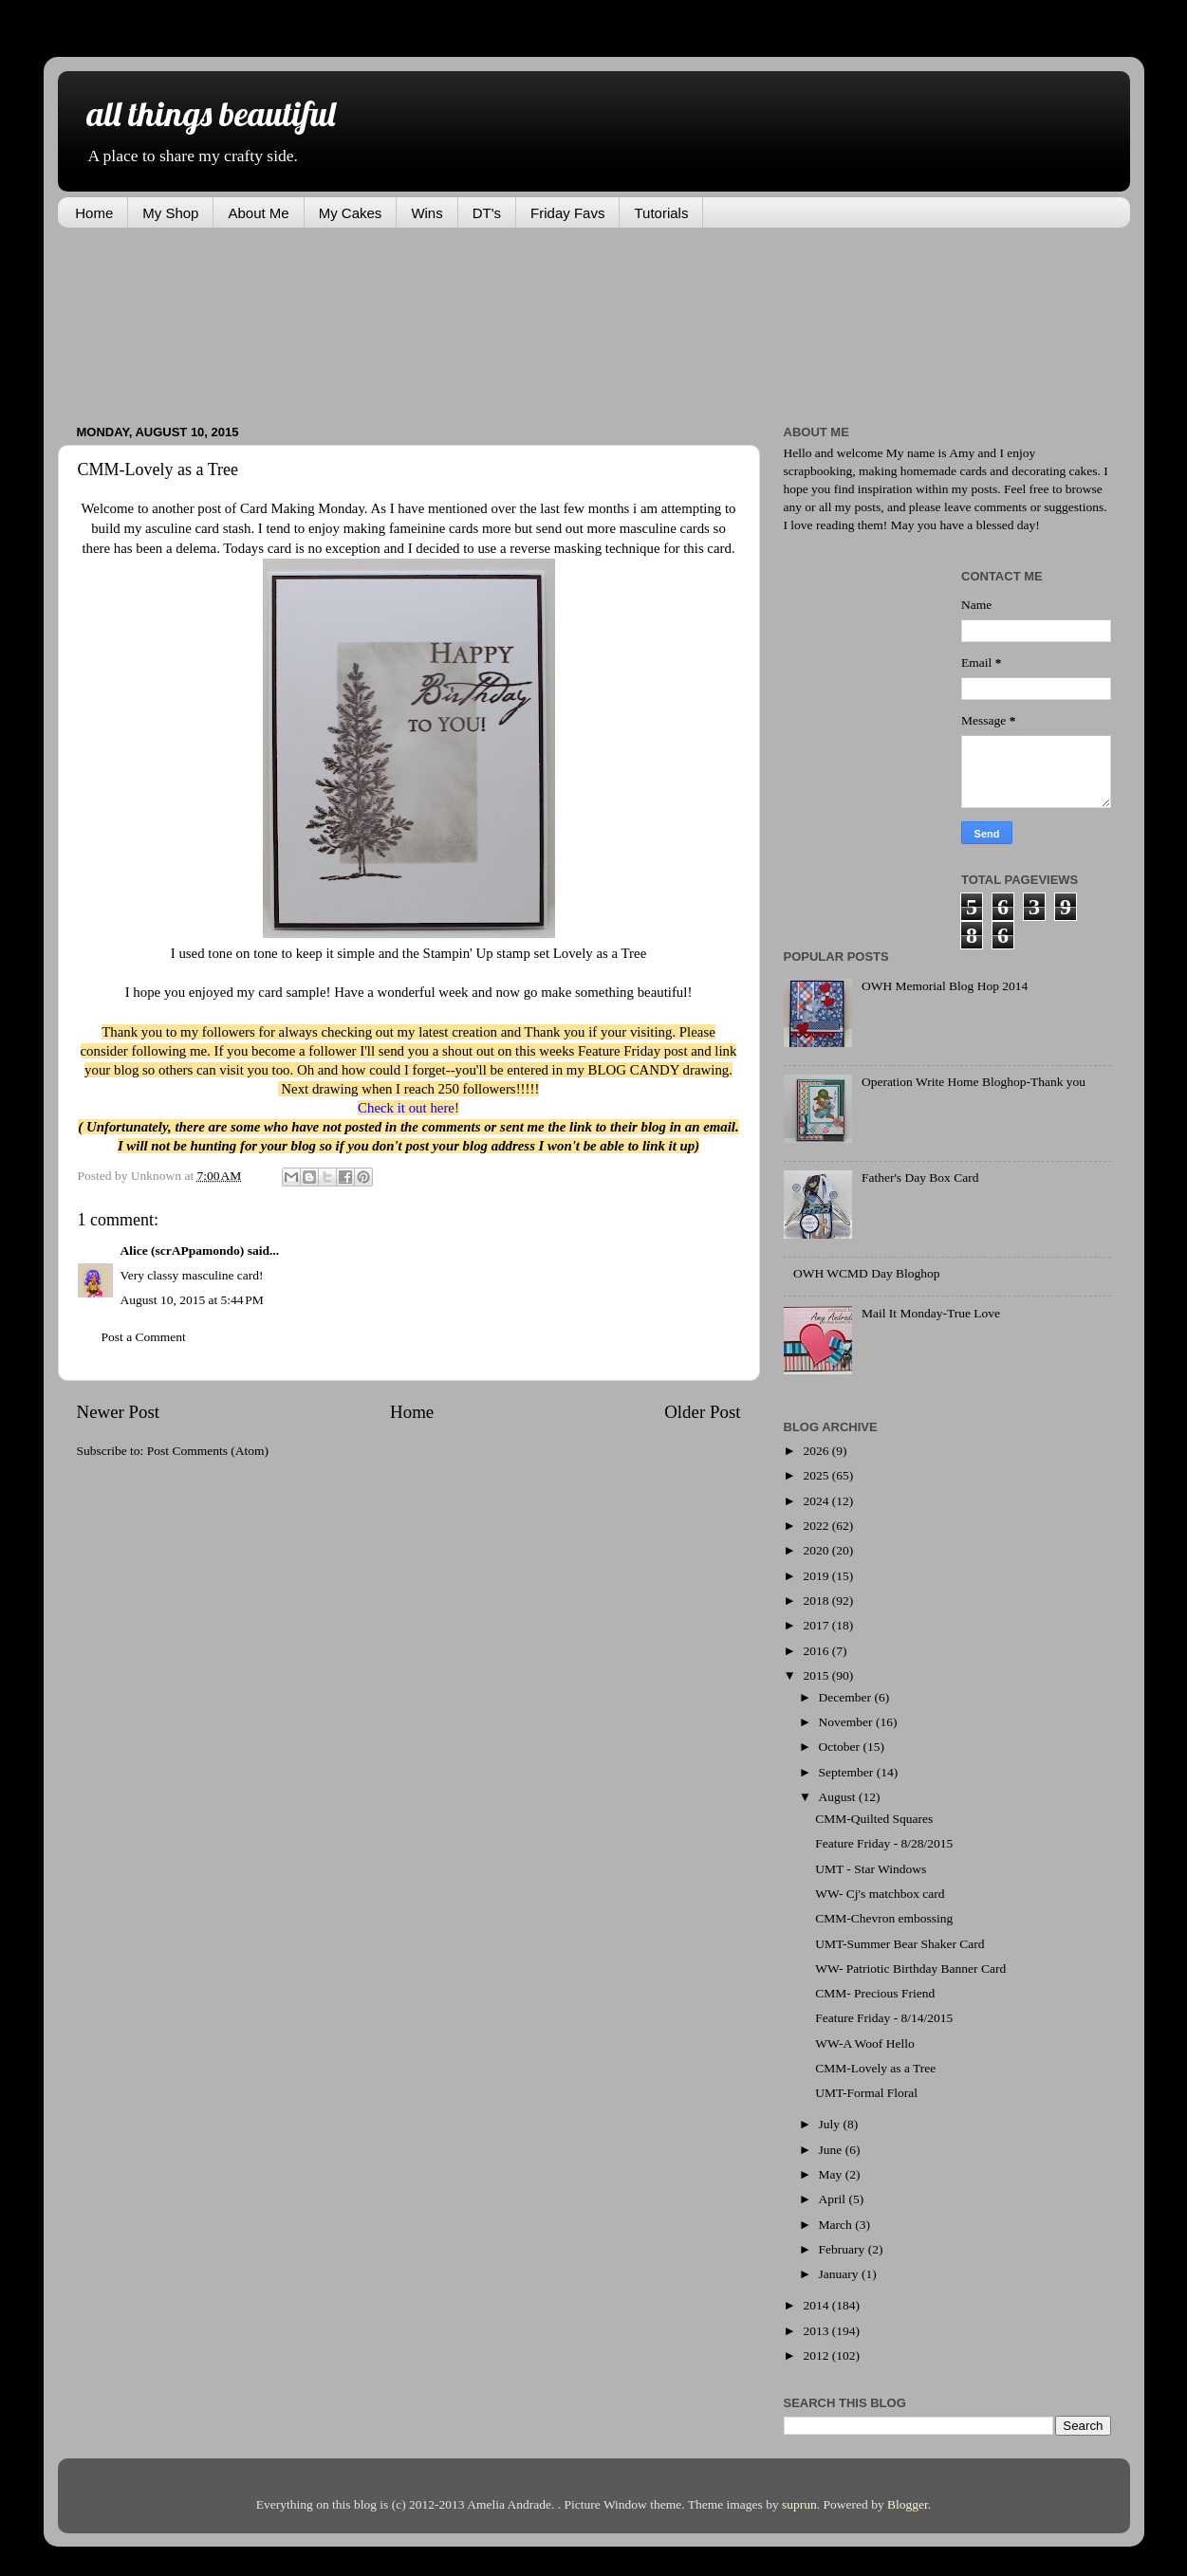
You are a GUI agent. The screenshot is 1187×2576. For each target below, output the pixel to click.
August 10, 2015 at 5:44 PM (192, 1300)
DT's (487, 213)
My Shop (170, 213)
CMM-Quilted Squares (874, 1819)
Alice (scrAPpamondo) (183, 1250)
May (832, 2174)
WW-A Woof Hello (864, 2043)
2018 (817, 1600)
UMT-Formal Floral (866, 2093)
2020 (817, 1550)
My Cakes (350, 213)
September (848, 1772)
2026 (817, 1451)
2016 (817, 1651)
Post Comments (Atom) (208, 1451)
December (847, 1697)
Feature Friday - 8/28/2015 (884, 1843)
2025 (817, 1475)
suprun (799, 2504)
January (840, 2274)
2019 (817, 1576)
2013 (817, 2331)
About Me (258, 213)
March (837, 2224)
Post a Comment (144, 1337)
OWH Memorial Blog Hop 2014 (945, 986)
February (843, 2249)
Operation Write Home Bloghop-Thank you (973, 1082)
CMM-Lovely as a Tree (875, 2068)
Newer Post (118, 1412)
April (834, 2199)
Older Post (702, 1412)
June (832, 2150)
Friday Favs (567, 213)
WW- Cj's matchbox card (879, 1893)
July (831, 2124)
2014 (817, 2305)
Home (94, 213)
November (847, 1722)
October (841, 1746)
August (839, 1797)
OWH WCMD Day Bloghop (866, 1273)
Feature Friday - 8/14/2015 (884, 2018)
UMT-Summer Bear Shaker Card (899, 1944)
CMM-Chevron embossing (884, 1918)
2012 (817, 2355)
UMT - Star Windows (870, 1869)
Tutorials (661, 213)
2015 (817, 1675)
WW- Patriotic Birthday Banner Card (910, 1968)
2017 (817, 1625)
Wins (426, 213)
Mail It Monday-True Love (931, 1313)
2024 (817, 1501)
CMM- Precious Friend (875, 1993)
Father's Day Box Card (920, 1177)
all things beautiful (210, 113)
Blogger (907, 2504)
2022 (817, 1525)
